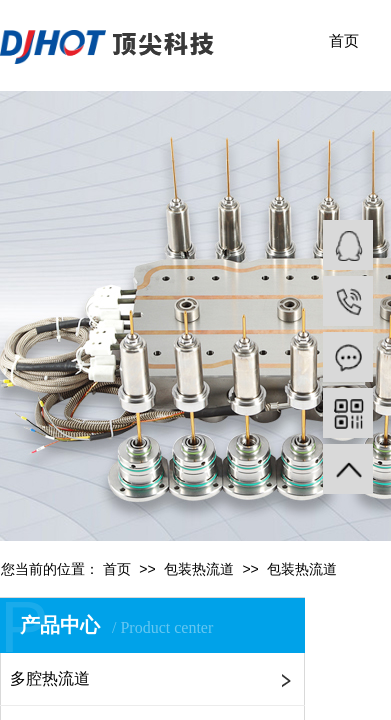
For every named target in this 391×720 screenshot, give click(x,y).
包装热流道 (199, 569)
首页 (344, 41)
